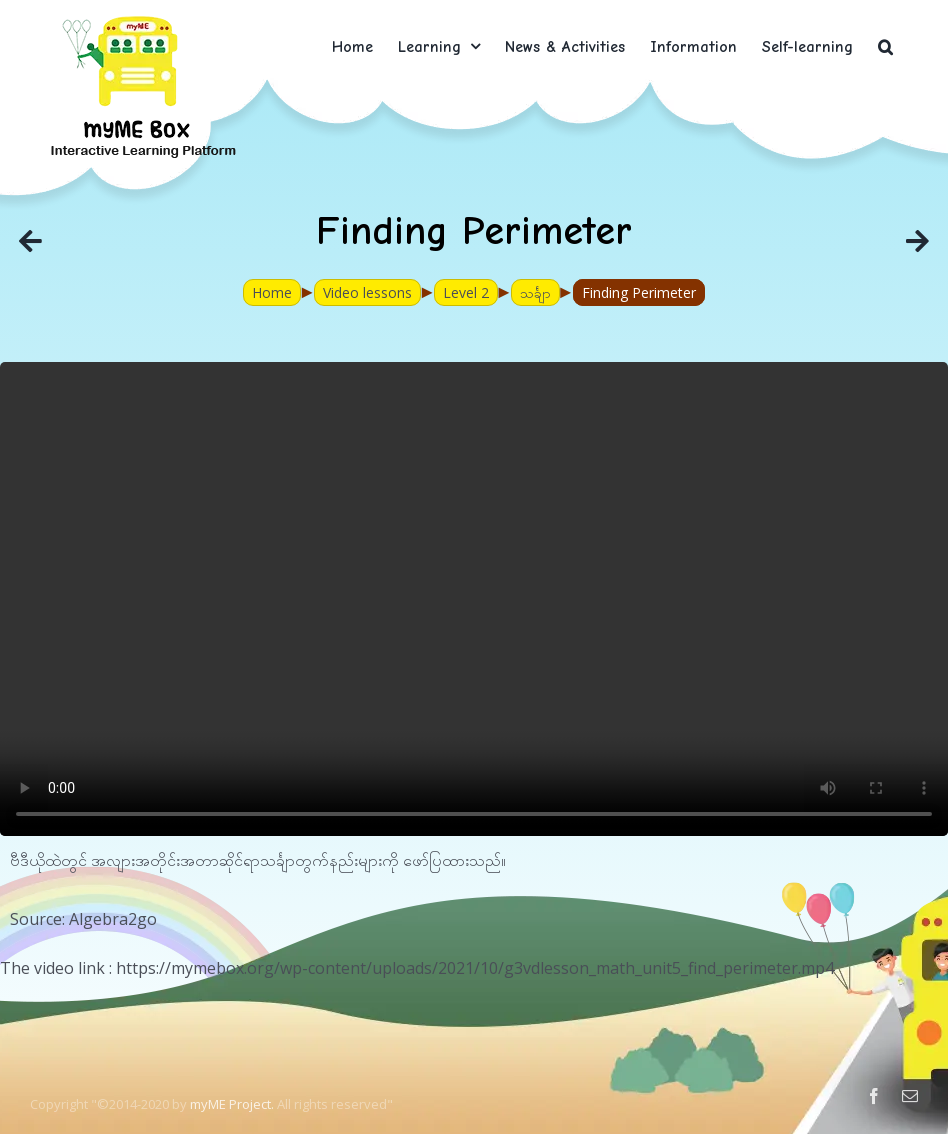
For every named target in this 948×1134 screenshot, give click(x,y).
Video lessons (367, 292)
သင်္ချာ (535, 292)
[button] (885, 46)
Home (272, 292)
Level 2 (466, 292)
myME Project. (232, 1104)
